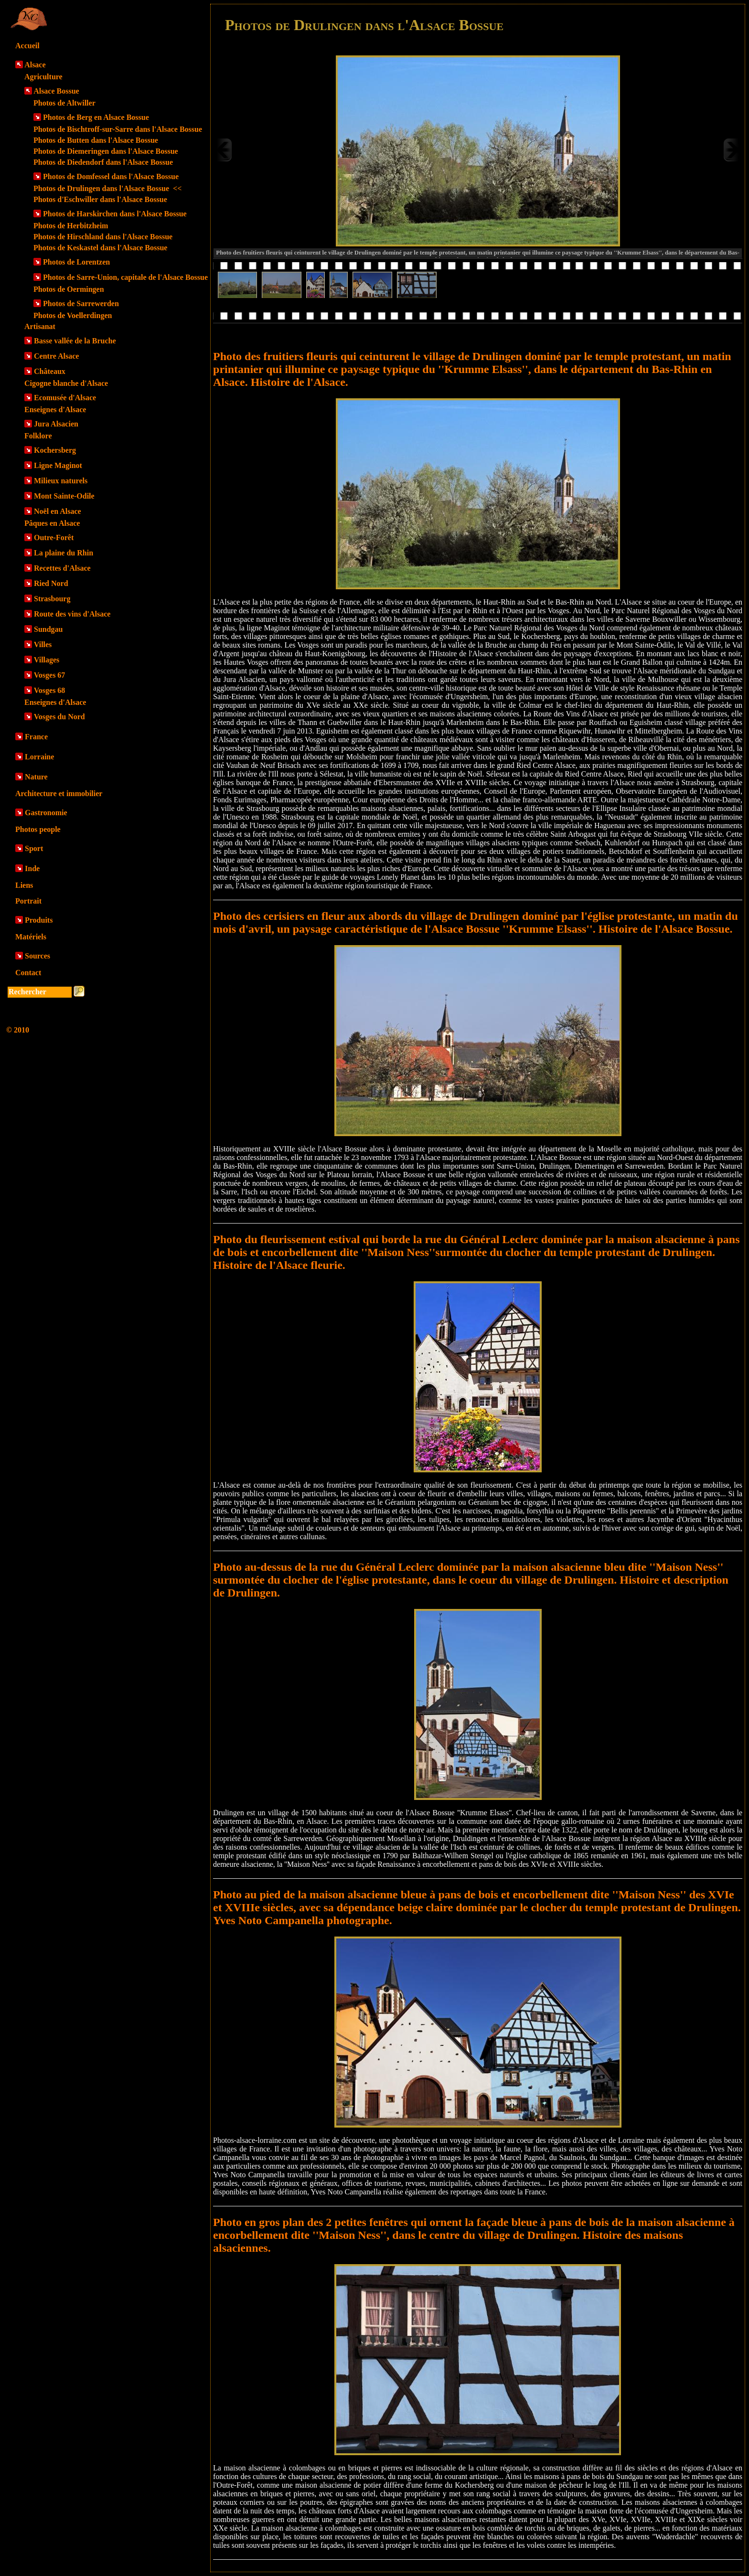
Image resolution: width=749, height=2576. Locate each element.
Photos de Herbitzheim (70, 226)
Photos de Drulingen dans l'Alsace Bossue (107, 188)
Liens (24, 885)
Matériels (30, 937)
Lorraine (39, 757)
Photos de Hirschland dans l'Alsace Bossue (102, 237)
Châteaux (49, 371)
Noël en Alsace (57, 511)
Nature (36, 777)
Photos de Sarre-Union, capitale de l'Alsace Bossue (125, 277)
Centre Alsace (56, 356)
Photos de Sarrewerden (81, 303)
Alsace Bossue (56, 91)
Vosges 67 (49, 675)
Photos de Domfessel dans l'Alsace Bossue (111, 176)
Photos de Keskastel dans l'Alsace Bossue (100, 248)
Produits (39, 920)
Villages (47, 660)
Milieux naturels (60, 481)
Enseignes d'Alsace (55, 409)
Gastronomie (46, 813)
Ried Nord (51, 583)
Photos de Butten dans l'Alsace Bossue (95, 140)
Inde (32, 868)
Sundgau (48, 629)
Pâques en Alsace (52, 523)
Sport (34, 848)
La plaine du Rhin (63, 553)
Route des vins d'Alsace (72, 614)
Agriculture (43, 77)
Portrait (28, 901)
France (36, 737)
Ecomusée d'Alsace (65, 398)
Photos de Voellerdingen (72, 315)
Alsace (34, 65)
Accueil (27, 46)
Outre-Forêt (54, 537)
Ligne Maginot (58, 465)
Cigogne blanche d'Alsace (66, 383)
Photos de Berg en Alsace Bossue (96, 117)
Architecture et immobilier (58, 793)
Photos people (38, 829)
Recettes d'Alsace (62, 568)
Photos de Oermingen (68, 289)
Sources (37, 956)
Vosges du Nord (59, 717)
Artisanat (39, 326)
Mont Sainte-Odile (64, 496)
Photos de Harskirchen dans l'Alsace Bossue (115, 214)
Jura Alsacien (56, 424)
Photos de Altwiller (64, 103)
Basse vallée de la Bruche (75, 341)
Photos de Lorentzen (76, 262)
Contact (28, 973)
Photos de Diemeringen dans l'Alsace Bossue (105, 151)
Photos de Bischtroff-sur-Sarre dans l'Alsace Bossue (117, 129)
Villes (43, 644)
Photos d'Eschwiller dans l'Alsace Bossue (100, 199)
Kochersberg (55, 450)
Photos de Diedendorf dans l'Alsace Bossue (103, 162)
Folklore (38, 436)
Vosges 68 (49, 690)
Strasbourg (52, 599)
